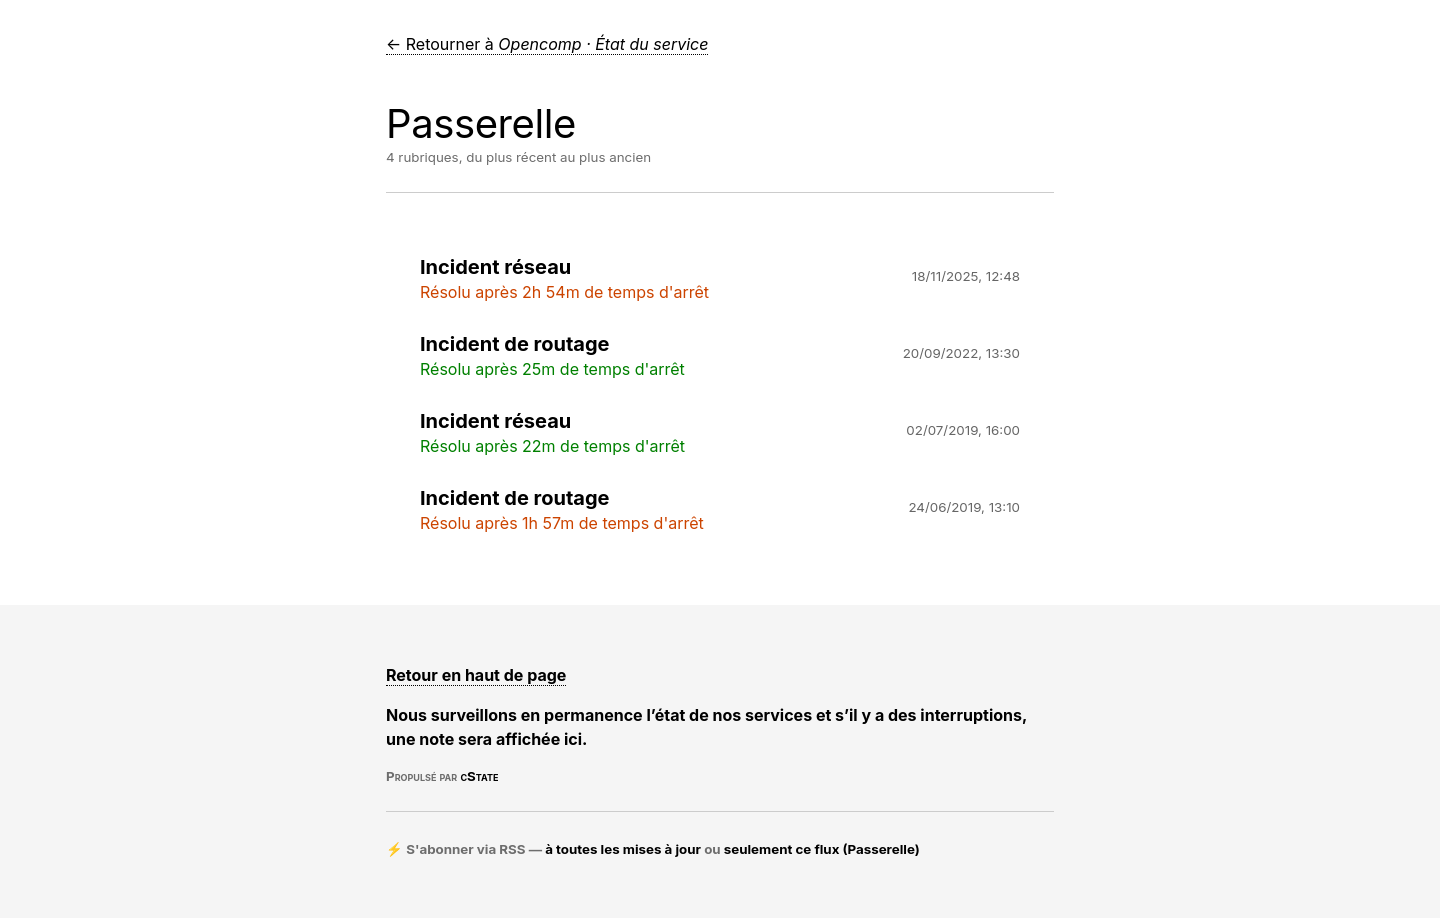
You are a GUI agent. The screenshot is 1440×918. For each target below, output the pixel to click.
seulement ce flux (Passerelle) (822, 849)
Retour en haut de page (476, 675)
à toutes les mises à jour (623, 849)
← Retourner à (547, 44)
